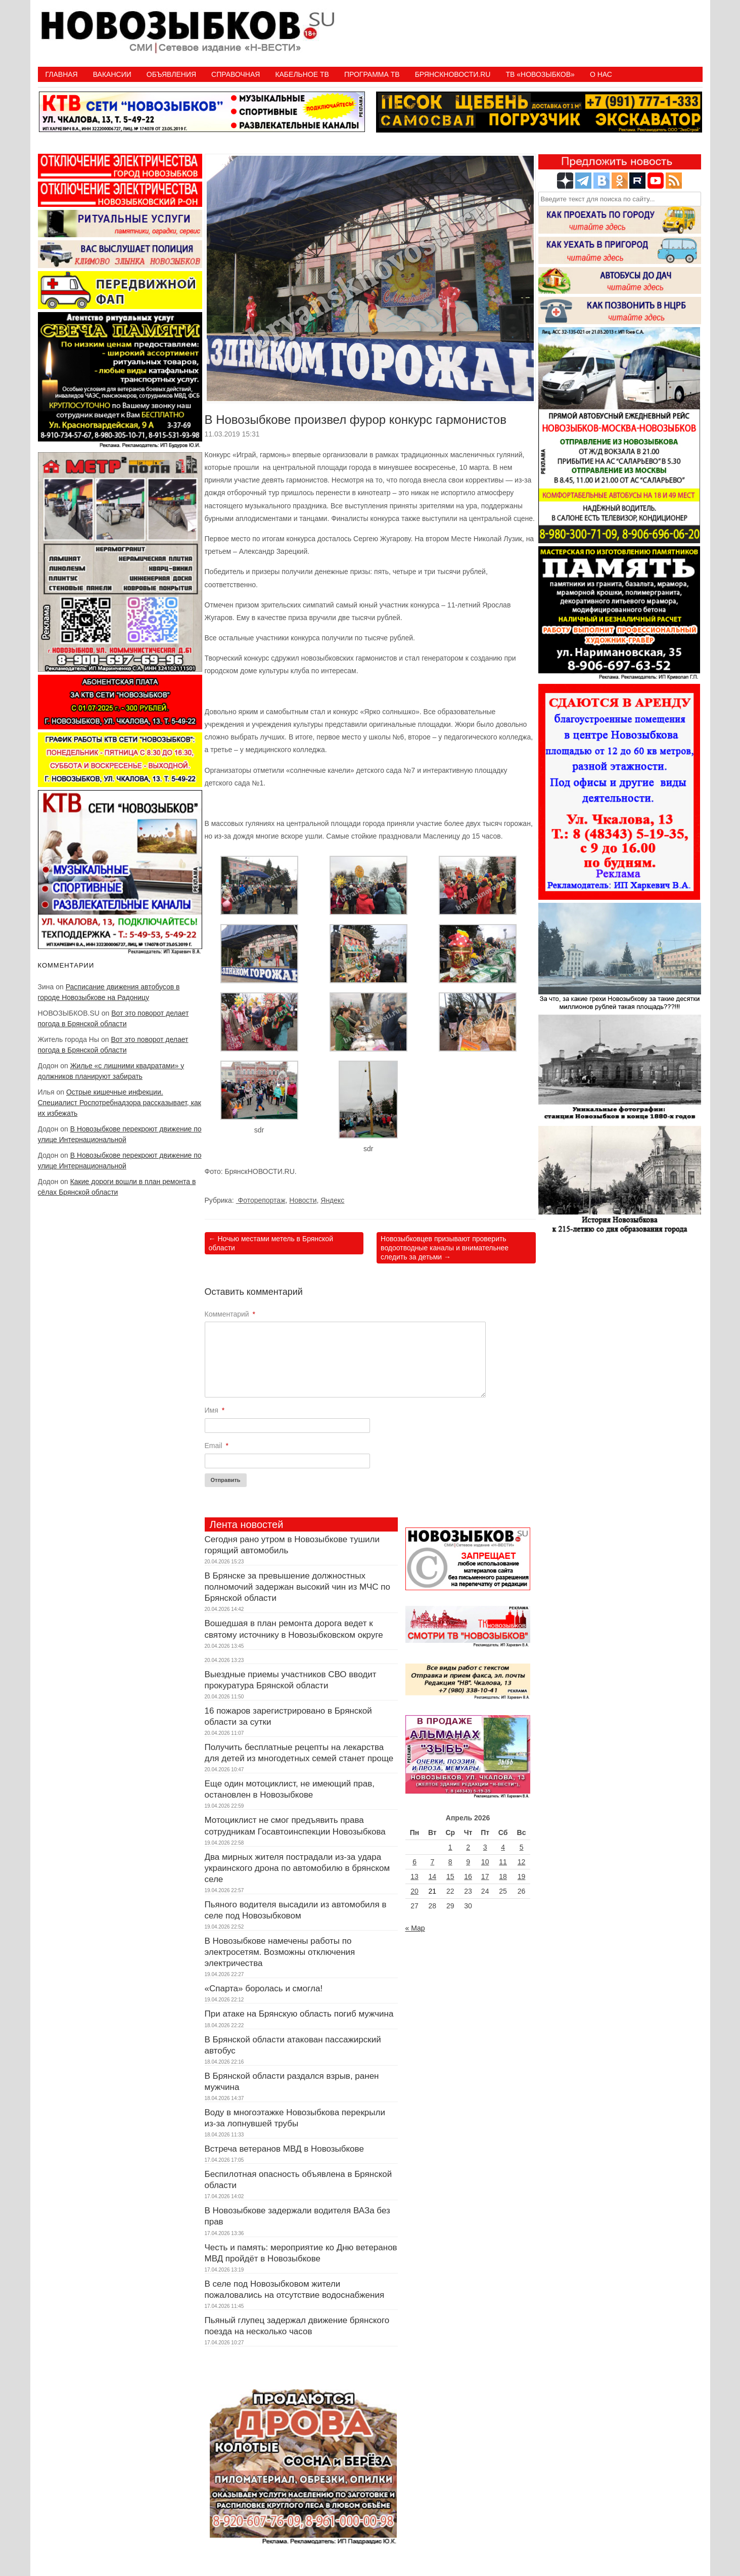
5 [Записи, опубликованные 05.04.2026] (522, 1847)
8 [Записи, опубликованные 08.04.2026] (450, 1862)
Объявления (171, 74)
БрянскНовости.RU (453, 74)
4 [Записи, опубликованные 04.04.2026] (503, 1847)
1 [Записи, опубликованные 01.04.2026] (450, 1847)
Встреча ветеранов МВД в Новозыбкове (284, 2149)
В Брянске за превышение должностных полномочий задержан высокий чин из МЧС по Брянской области (297, 1587)
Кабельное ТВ (302, 74)
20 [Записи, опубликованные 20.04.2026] (414, 1891)
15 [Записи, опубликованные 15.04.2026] (450, 1876)
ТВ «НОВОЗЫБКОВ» (539, 74)
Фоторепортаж (261, 1200)
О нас (601, 74)
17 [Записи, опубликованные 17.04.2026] (485, 1876)
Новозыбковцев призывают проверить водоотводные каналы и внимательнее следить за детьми (444, 1248)
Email (216, 1446)
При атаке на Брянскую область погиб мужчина (299, 2014)
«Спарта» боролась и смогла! (264, 1988)
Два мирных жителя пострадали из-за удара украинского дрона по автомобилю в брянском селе (297, 1868)
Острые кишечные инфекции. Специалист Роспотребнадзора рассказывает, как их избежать (120, 1102)
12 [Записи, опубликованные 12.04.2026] (522, 1862)
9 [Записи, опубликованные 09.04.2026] (468, 1862)
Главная (61, 74)
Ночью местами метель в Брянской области (271, 1243)
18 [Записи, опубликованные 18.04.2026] (503, 1876)
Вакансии (112, 74)
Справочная (235, 74)
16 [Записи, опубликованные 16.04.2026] (468, 1876)
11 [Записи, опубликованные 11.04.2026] (503, 1862)
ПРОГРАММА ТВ (372, 74)
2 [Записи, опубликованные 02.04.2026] (468, 1847)
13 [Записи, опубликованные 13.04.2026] (414, 1876)
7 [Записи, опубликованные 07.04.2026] (432, 1862)
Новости (302, 1200)
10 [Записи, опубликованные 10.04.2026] (485, 1862)
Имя (215, 1410)
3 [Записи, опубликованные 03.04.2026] (485, 1847)
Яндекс (332, 1200)
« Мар (415, 1928)
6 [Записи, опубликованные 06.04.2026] (414, 1862)
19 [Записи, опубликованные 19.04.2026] (522, 1876)
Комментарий (230, 1314)
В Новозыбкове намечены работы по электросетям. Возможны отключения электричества (280, 1952)
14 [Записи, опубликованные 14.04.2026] (433, 1876)
